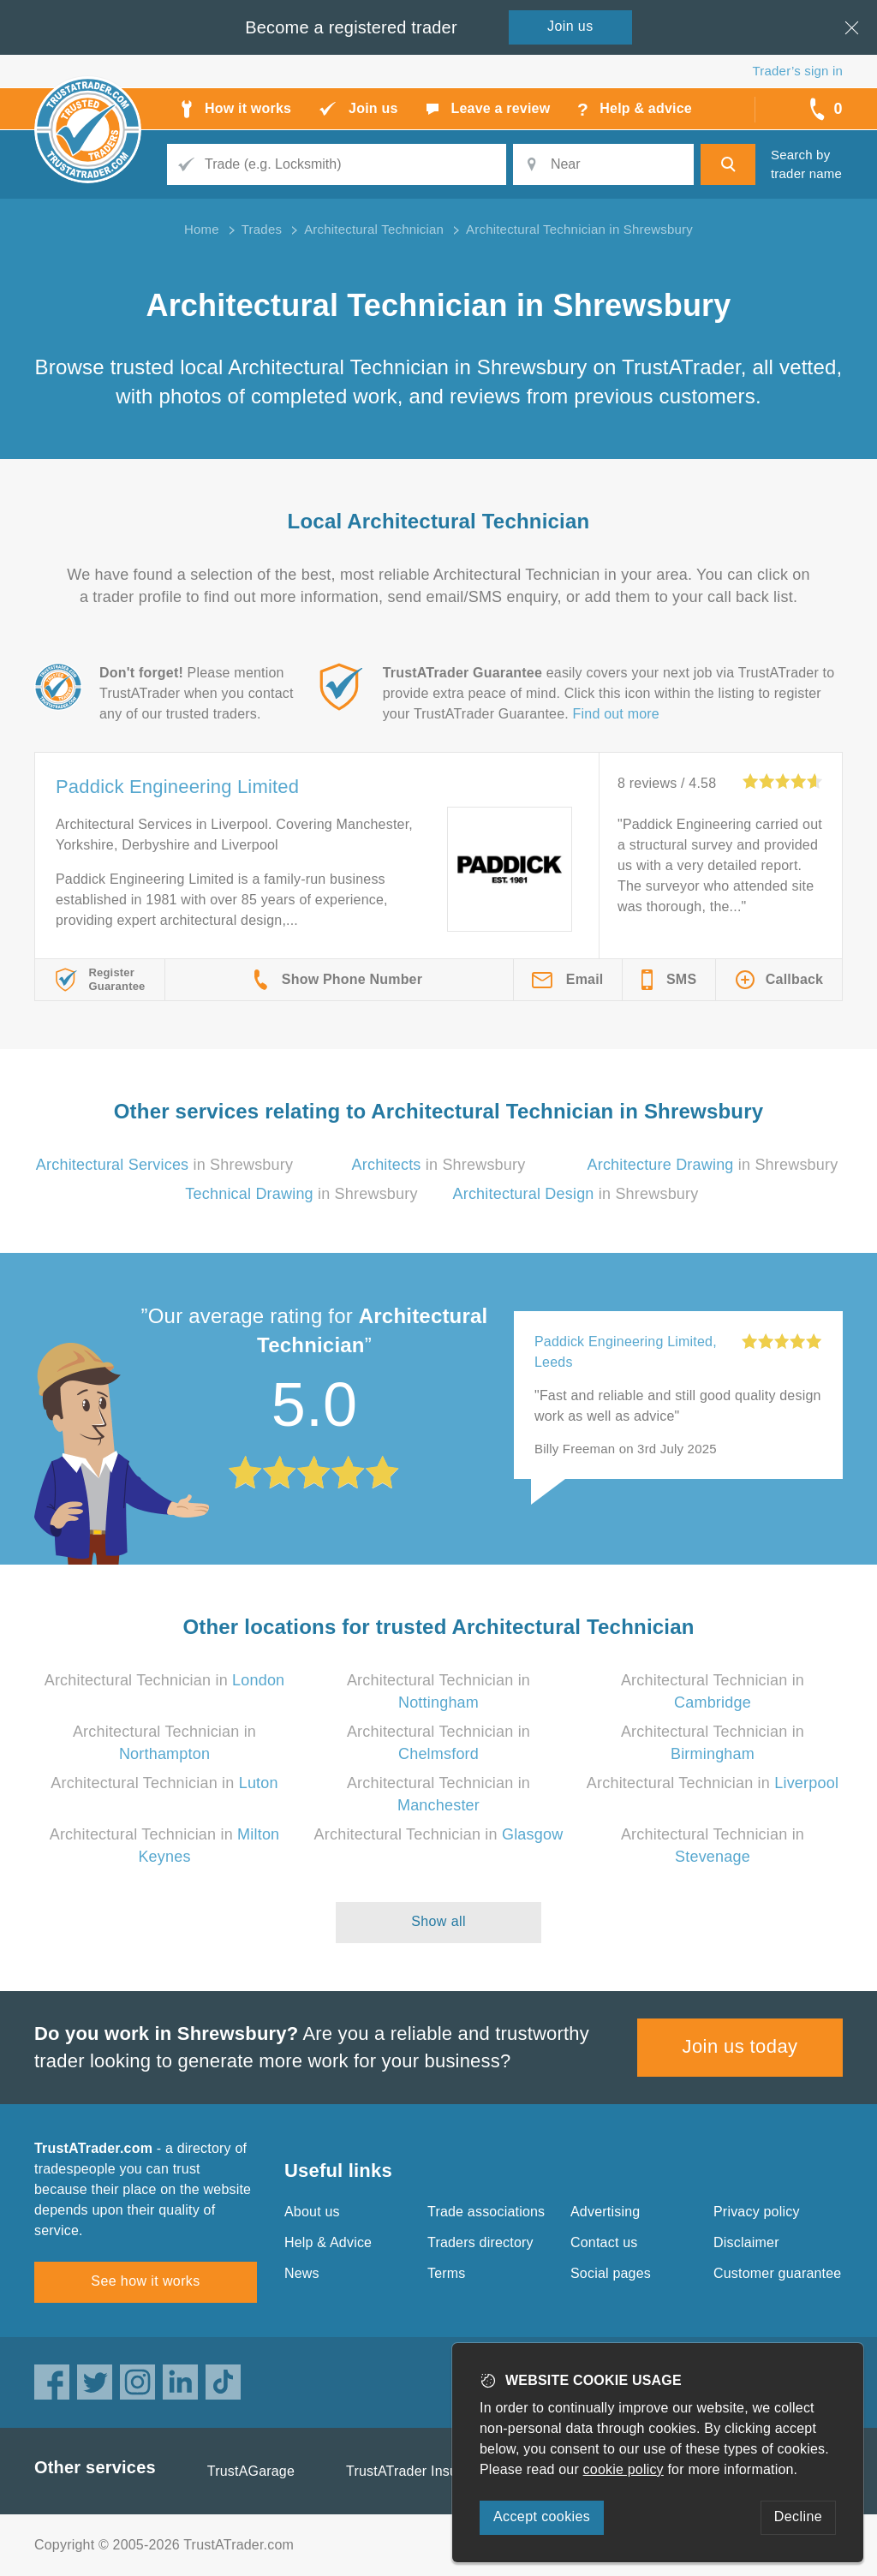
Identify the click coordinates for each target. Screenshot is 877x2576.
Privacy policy (756, 2211)
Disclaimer (746, 2242)
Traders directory (480, 2242)
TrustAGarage (251, 2471)
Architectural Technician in (165, 1680)
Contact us (603, 2242)
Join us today (740, 2046)
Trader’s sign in (798, 70)
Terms (446, 2273)
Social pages (610, 2273)
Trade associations (486, 2211)
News (301, 2273)
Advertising (605, 2211)
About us (312, 2211)
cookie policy (623, 2469)
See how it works (145, 2281)
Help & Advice (328, 2242)
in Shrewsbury (164, 1164)
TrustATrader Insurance (419, 2471)
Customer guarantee (777, 2273)
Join (570, 26)
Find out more (616, 714)
